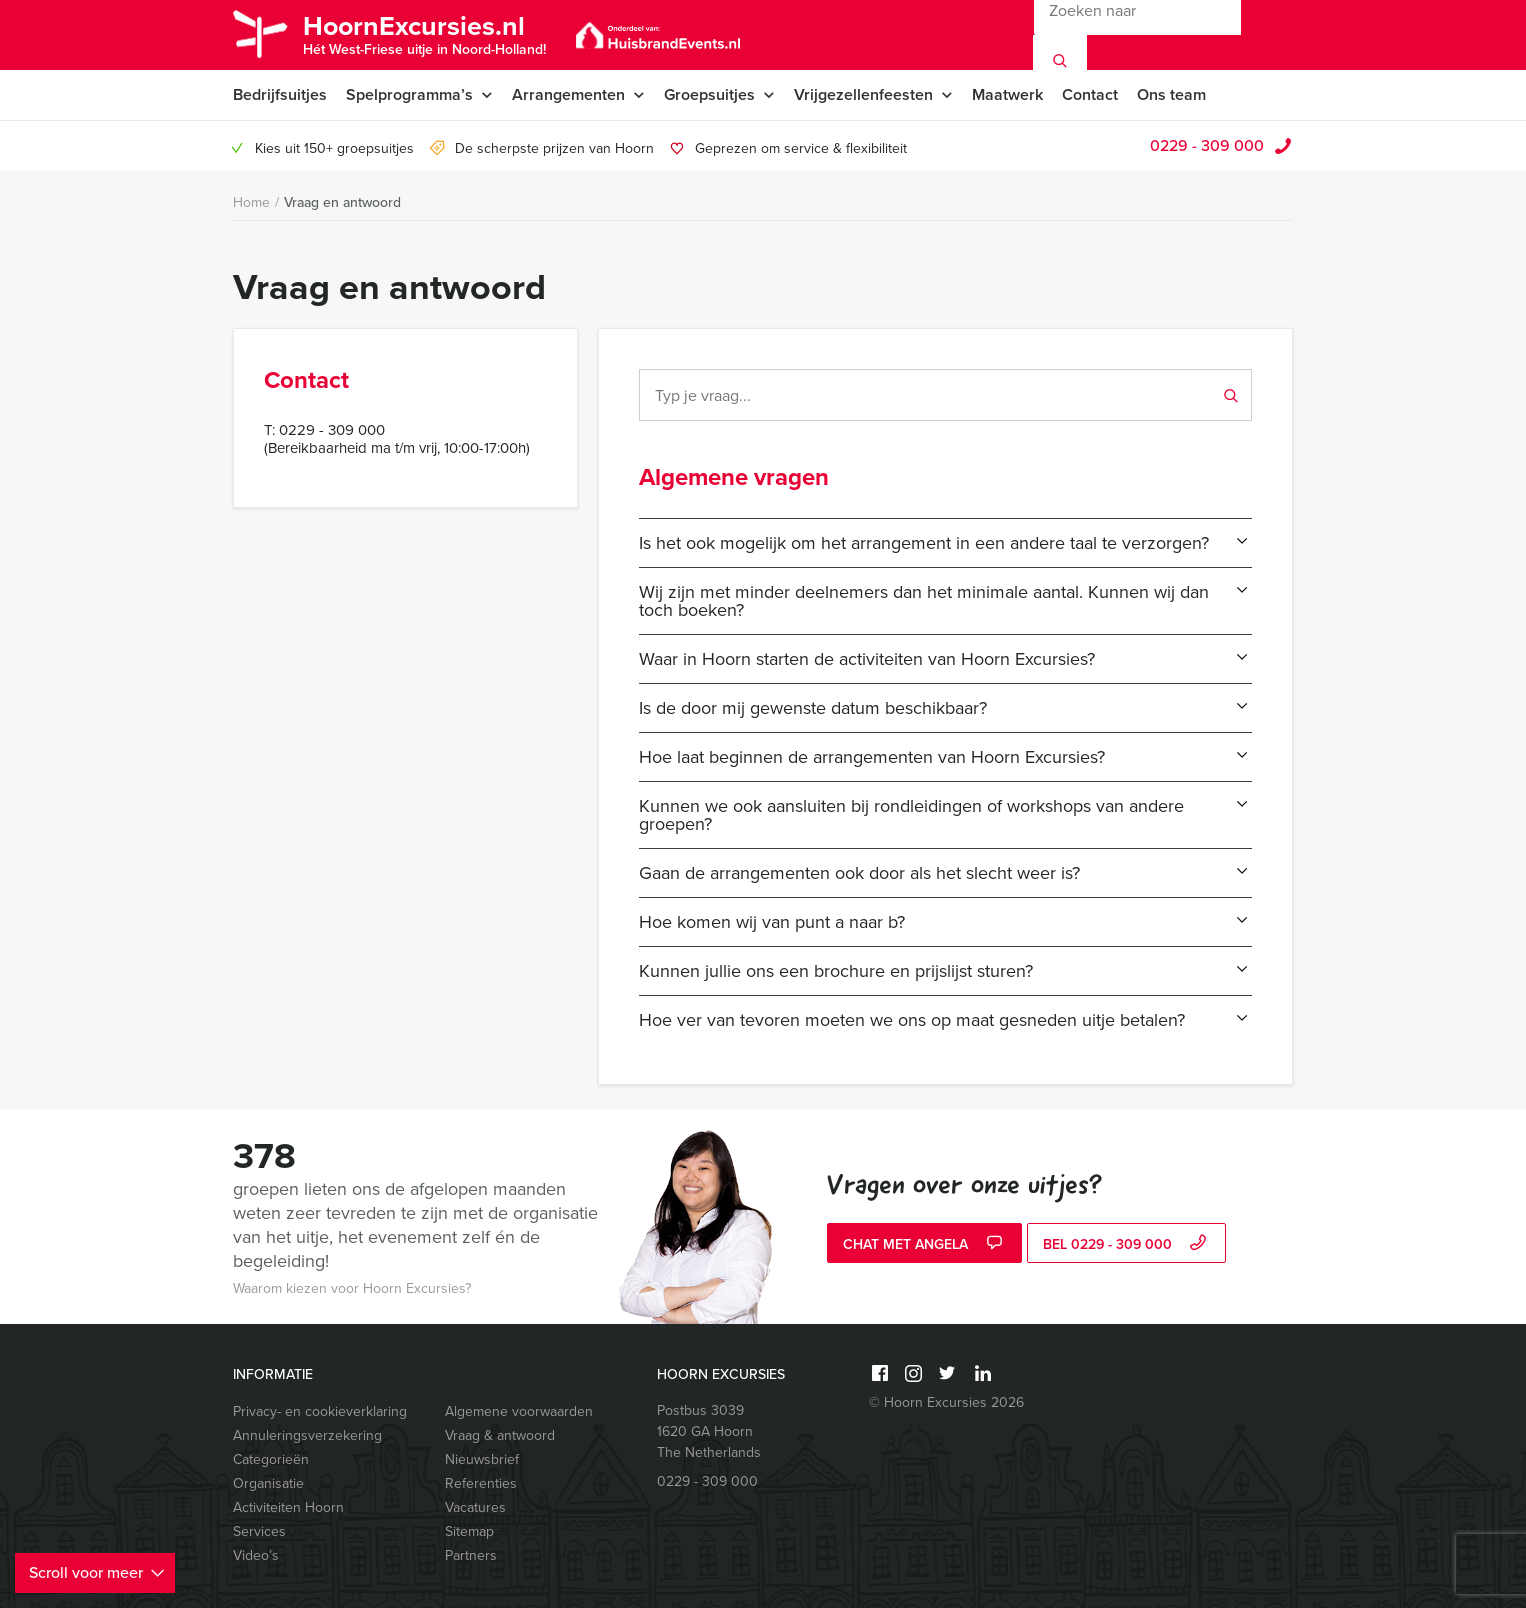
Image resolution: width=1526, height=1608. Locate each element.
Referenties (481, 1483)
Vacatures (475, 1507)
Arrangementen (568, 94)
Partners (471, 1555)
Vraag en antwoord (342, 202)
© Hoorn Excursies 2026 (946, 1402)
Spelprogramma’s (409, 94)
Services (259, 1531)
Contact (1090, 94)
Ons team (1171, 94)
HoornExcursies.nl (424, 33)
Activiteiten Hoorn (288, 1507)
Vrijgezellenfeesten (863, 94)
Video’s (256, 1555)
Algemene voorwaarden (519, 1411)
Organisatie (268, 1483)
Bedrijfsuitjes (280, 94)
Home (251, 202)
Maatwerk (1007, 94)
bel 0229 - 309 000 (1127, 1244)
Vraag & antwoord (500, 1435)
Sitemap (469, 1531)
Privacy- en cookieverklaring (320, 1411)
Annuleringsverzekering (307, 1435)
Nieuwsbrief (482, 1459)
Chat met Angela (925, 1244)
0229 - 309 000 (1207, 145)
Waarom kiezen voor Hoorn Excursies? (352, 1288)
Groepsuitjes (709, 94)
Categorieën (271, 1459)
